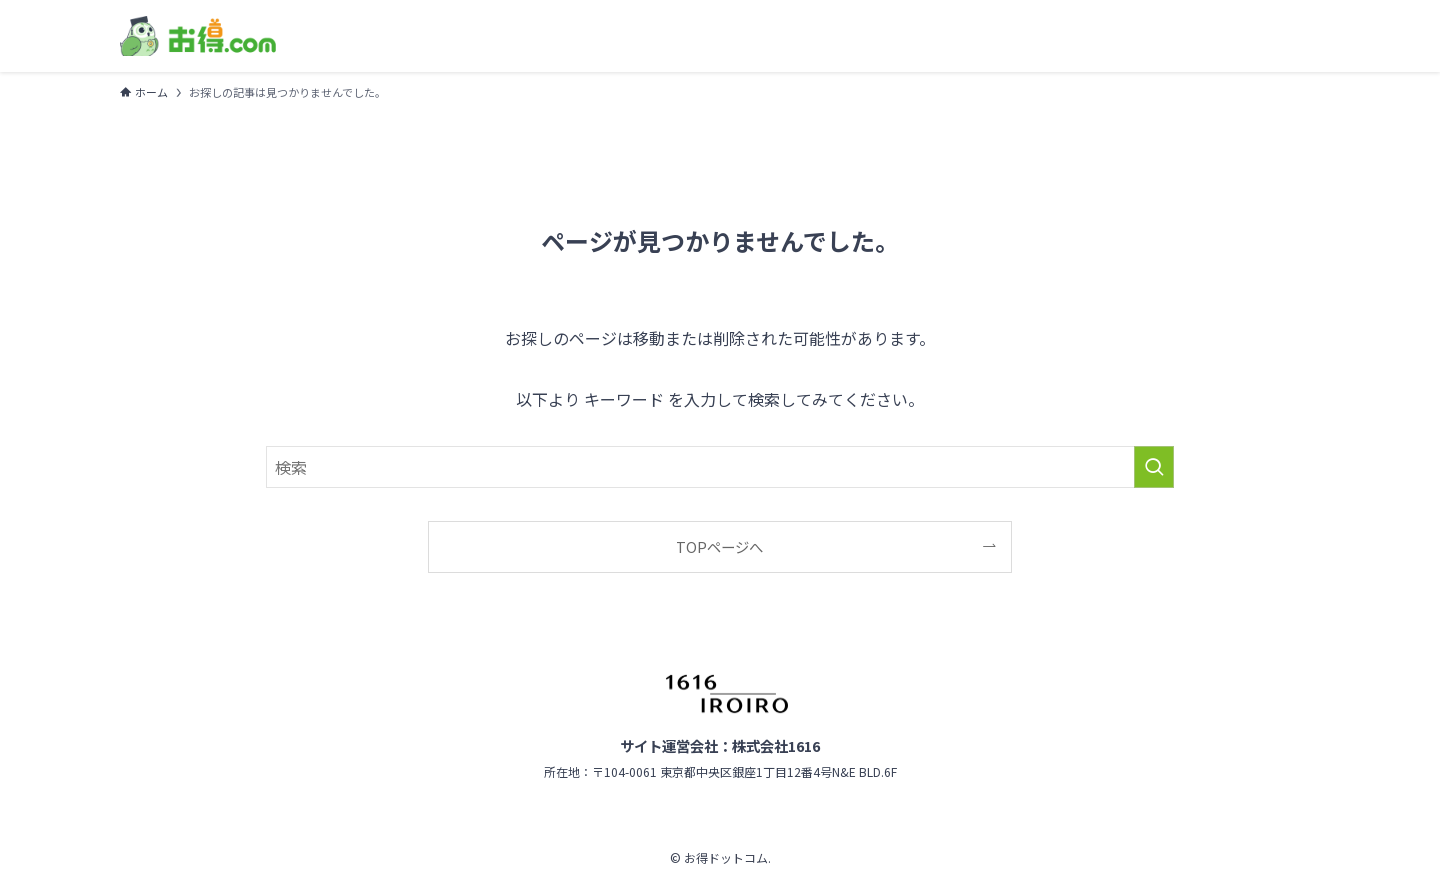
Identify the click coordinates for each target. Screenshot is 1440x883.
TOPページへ (719, 546)
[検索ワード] (720, 467)
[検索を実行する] (1154, 467)
